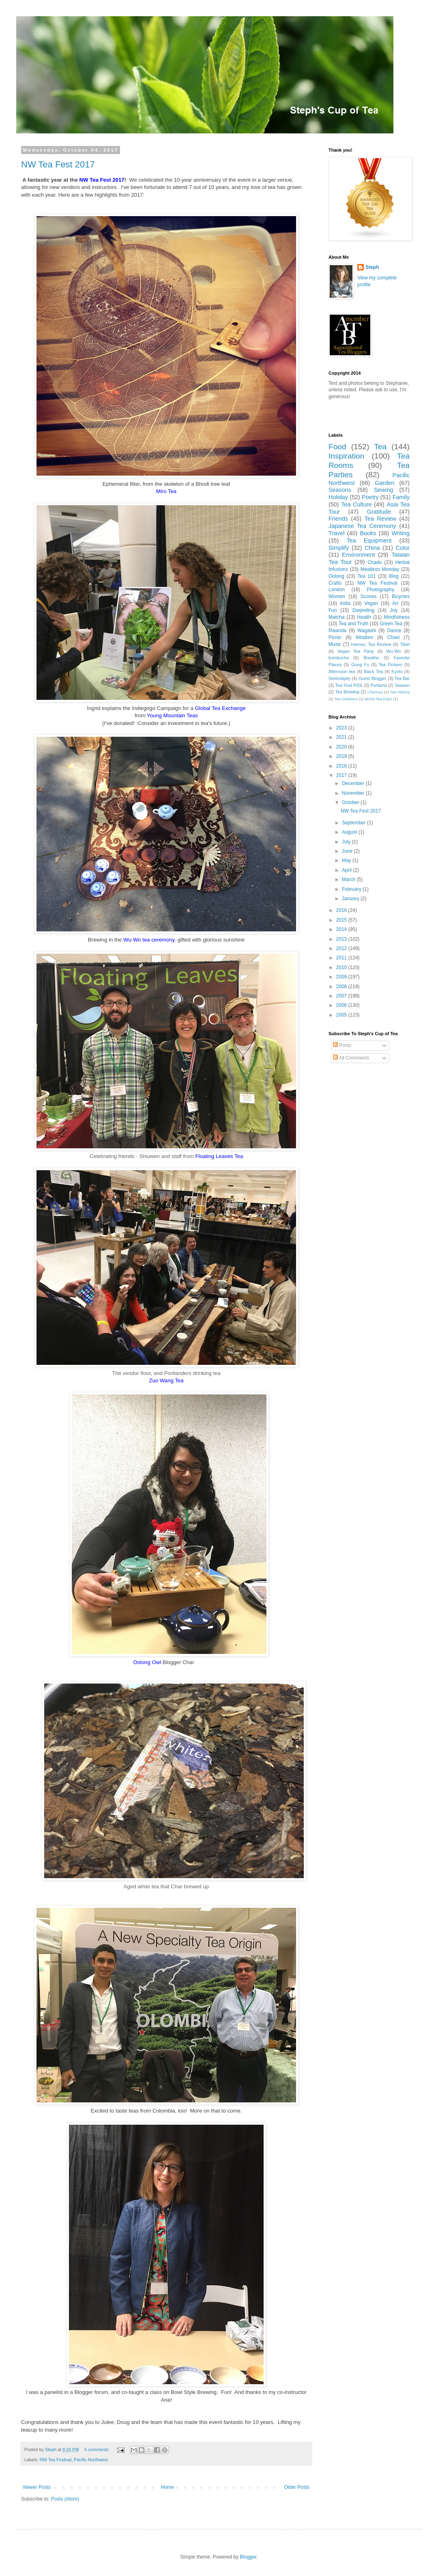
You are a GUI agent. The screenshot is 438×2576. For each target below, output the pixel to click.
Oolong (336, 576)
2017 (342, 775)
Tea (380, 446)
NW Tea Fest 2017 (58, 164)
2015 (342, 920)
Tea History (400, 692)
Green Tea (391, 623)
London (336, 589)
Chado (374, 562)
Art (395, 603)
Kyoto (397, 671)
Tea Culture (356, 504)
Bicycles (401, 596)
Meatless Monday (380, 569)
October (351, 802)
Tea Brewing (347, 691)
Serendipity (339, 678)
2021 (342, 737)
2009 (342, 977)
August (350, 832)
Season (402, 685)
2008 (342, 986)
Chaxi (393, 637)
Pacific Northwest (90, 2459)
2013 (342, 939)
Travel (336, 533)
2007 (342, 996)
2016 (342, 910)
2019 (342, 756)
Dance (394, 630)
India (345, 603)
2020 (342, 747)
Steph (372, 267)
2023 (342, 728)
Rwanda (337, 630)
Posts (342, 1045)
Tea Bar (402, 678)
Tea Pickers (390, 664)
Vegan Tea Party (355, 651)
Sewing (383, 490)
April (347, 870)
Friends (338, 518)
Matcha (336, 617)
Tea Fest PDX (348, 685)
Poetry (370, 497)
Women (336, 596)
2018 (342, 766)
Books (368, 533)
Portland (378, 685)
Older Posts (296, 2487)
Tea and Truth (353, 623)
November (354, 793)
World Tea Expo (378, 699)
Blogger (248, 2557)
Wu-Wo (393, 651)
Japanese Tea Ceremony (362, 526)
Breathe (371, 657)
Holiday (338, 497)
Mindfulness (397, 617)
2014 (342, 929)
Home (167, 2487)
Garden (384, 483)
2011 (342, 958)
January (351, 898)
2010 (342, 967)
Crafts (334, 583)
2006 (342, 1005)
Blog (394, 576)
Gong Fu (360, 664)
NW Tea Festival (55, 2459)
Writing (401, 533)
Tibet (405, 644)
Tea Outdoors (346, 699)
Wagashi (366, 630)
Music (334, 644)
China (372, 548)
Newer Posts (37, 2487)
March (349, 879)
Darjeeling (363, 610)
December (354, 783)
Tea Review (380, 518)
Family (401, 497)
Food (337, 446)
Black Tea (373, 671)
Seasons (339, 490)
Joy (393, 610)
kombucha (338, 657)
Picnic (334, 637)
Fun (332, 610)
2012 (342, 948)
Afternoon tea (341, 671)
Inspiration (346, 456)
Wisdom (364, 637)
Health (364, 617)
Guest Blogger (372, 678)
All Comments (351, 1058)
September (354, 823)
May (347, 860)
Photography (380, 589)
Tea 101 (366, 576)
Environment (358, 554)
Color (403, 548)
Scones (369, 596)
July (347, 842)
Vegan (371, 603)
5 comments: (97, 2449)
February (352, 889)
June (348, 851)
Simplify (338, 548)
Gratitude (379, 511)
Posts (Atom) (65, 2499)
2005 (342, 1015)
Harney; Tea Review (371, 644)
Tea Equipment (369, 540)
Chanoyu (375, 692)
